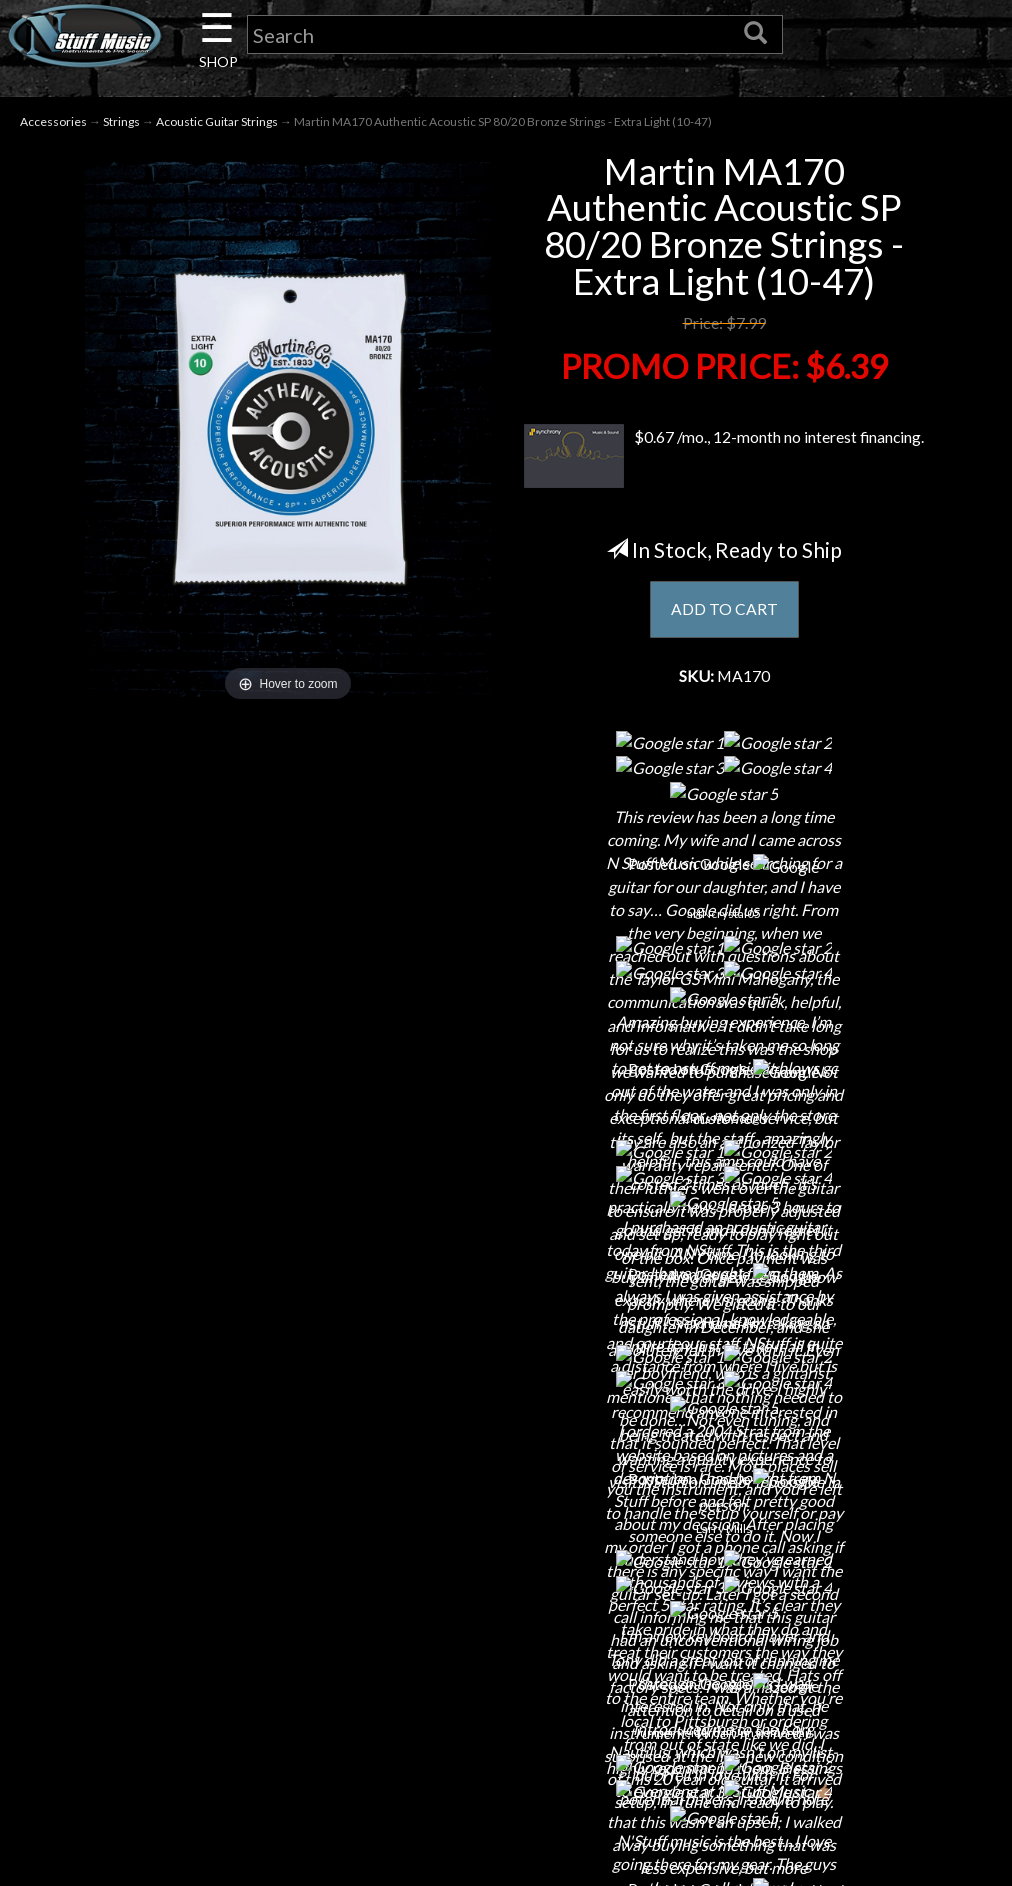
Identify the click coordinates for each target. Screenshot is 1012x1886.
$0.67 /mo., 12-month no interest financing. (724, 457)
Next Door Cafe (183, 1573)
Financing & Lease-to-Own (505, 1468)
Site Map (505, 1678)
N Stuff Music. (106, 1858)
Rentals (183, 1643)
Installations (183, 1678)
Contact (183, 1503)
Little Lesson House (182, 1608)
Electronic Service (183, 1748)
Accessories (53, 121)
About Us (183, 1468)
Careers (183, 1538)
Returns (505, 1538)
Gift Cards (505, 1608)
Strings (121, 121)
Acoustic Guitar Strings (217, 121)
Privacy (505, 1573)
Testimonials (506, 1643)
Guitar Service (182, 1713)
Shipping (506, 1503)
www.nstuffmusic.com (848, 1608)
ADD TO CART (724, 610)
